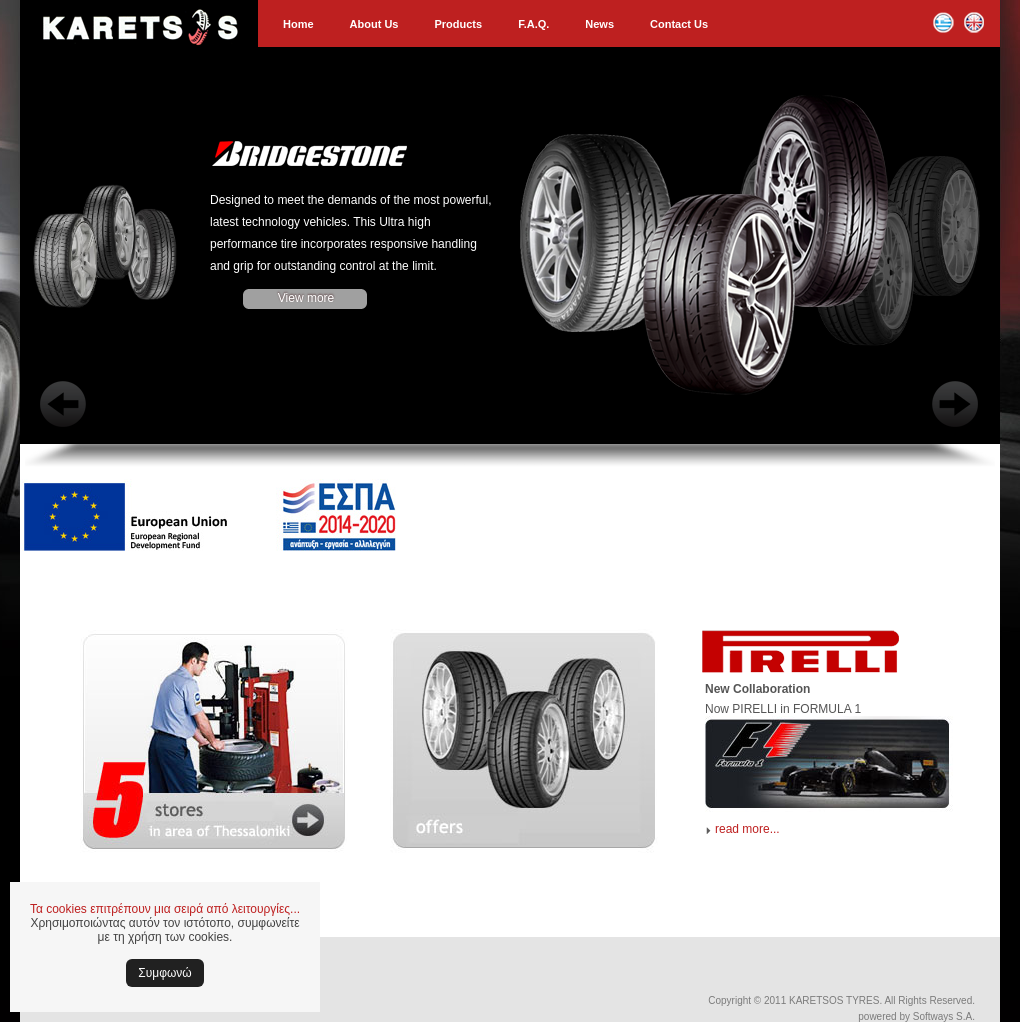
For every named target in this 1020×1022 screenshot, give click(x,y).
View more (306, 298)
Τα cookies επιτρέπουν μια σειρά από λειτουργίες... (165, 909)
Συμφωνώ (164, 973)
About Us (374, 24)
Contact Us (679, 24)
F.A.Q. (533, 24)
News (599, 24)
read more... (747, 829)
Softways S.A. (944, 1016)
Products (458, 24)
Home (298, 24)
